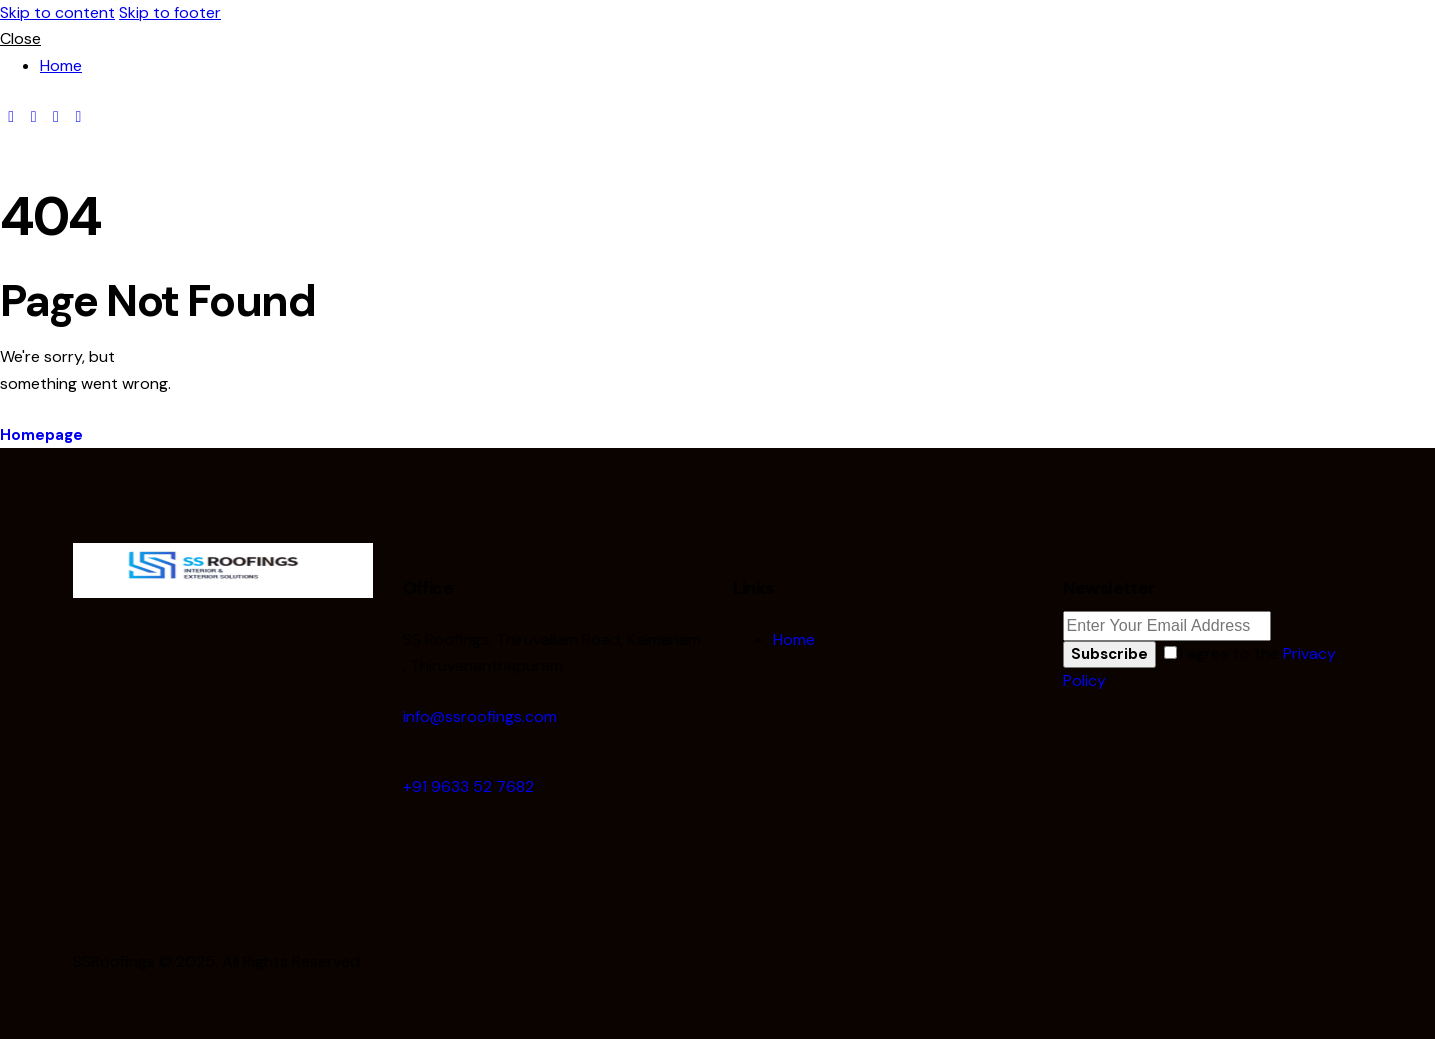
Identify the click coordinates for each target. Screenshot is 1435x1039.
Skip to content (57, 12)
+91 (468, 786)
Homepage (41, 435)
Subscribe (1109, 654)
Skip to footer (170, 12)
